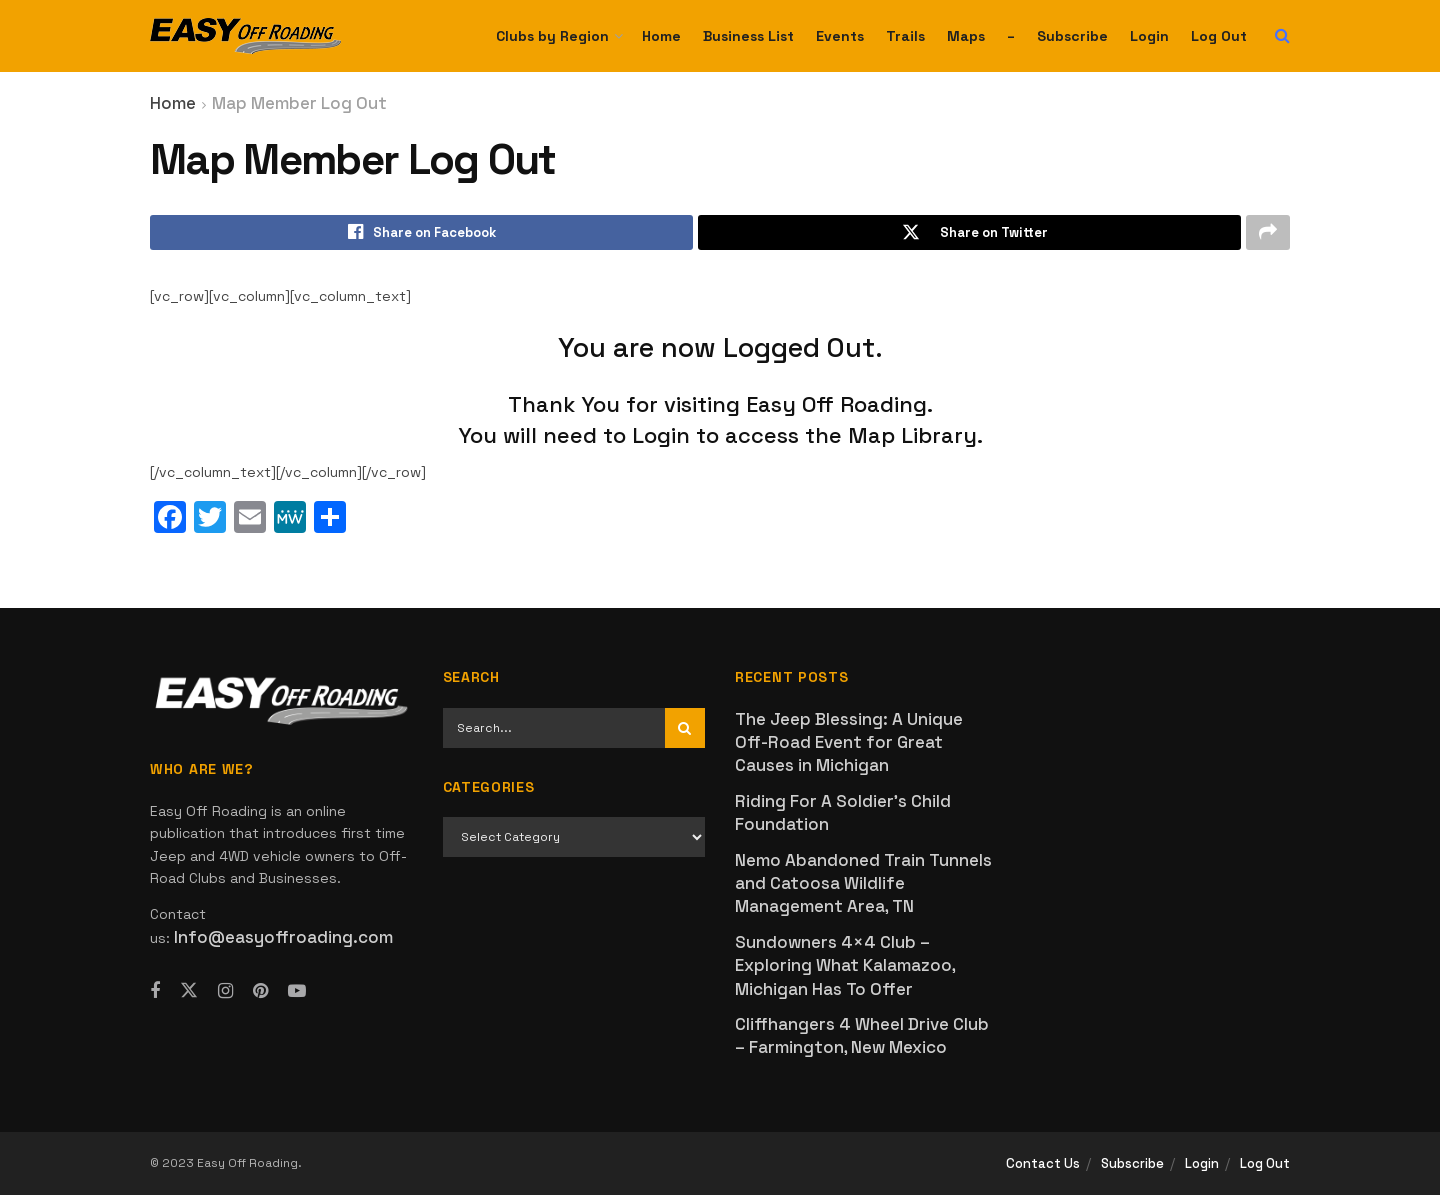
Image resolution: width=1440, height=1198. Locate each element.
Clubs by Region (552, 36)
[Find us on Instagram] (225, 994)
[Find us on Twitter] (189, 993)
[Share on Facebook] (421, 234)
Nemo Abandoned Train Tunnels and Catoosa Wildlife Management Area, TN (863, 885)
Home (661, 36)
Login (1149, 36)
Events (840, 36)
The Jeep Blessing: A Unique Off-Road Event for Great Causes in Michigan (849, 744)
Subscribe (1072, 36)
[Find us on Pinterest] (260, 994)
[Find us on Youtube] (297, 994)
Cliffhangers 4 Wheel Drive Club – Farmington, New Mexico (862, 1038)
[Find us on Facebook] (155, 994)
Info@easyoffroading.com (283, 939)
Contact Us (1043, 1165)
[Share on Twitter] (969, 234)
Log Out (1219, 36)
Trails (905, 36)
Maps (966, 36)
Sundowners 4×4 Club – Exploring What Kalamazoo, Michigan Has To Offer (845, 967)
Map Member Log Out (299, 103)
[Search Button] (1282, 36)
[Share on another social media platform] (1268, 234)
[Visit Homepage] (245, 36)
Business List (748, 36)
